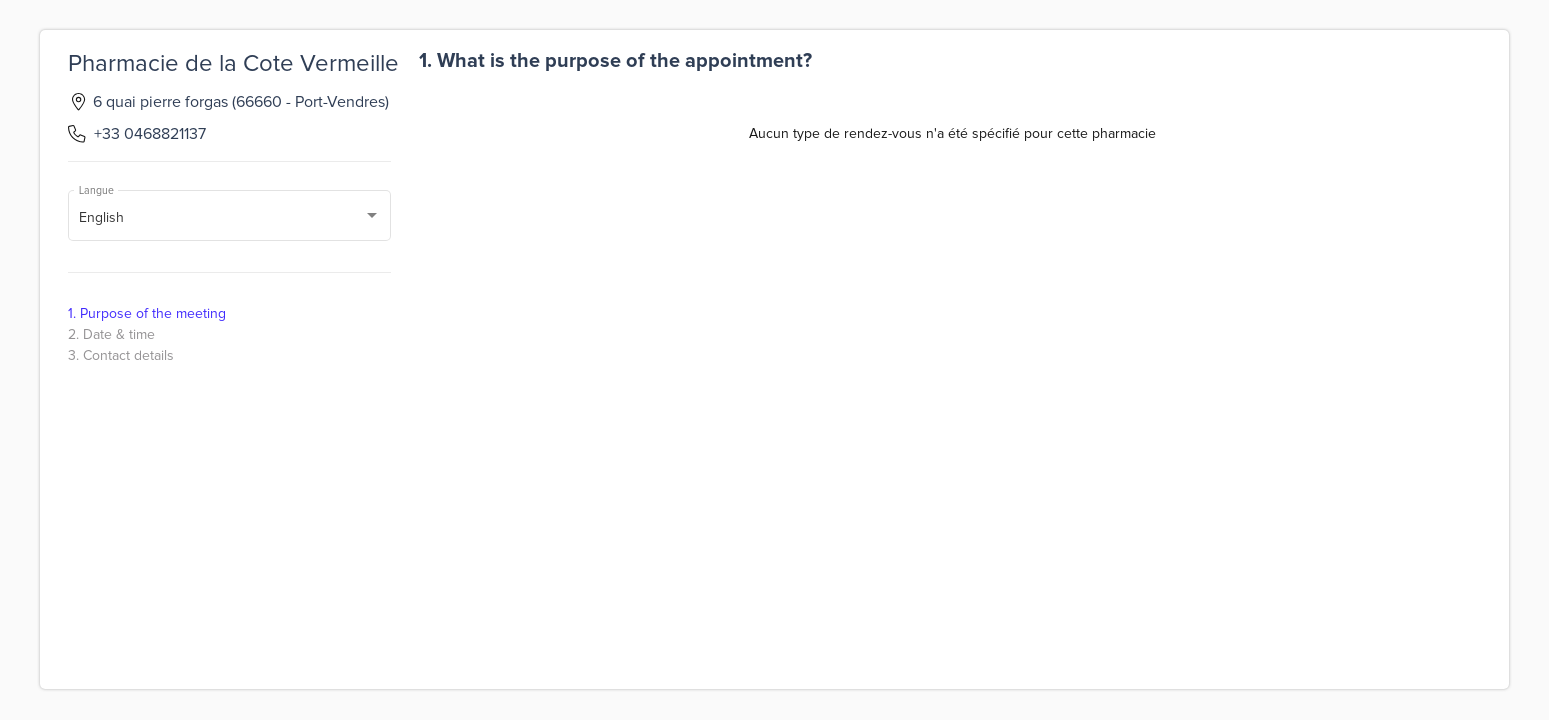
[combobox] (230, 219)
